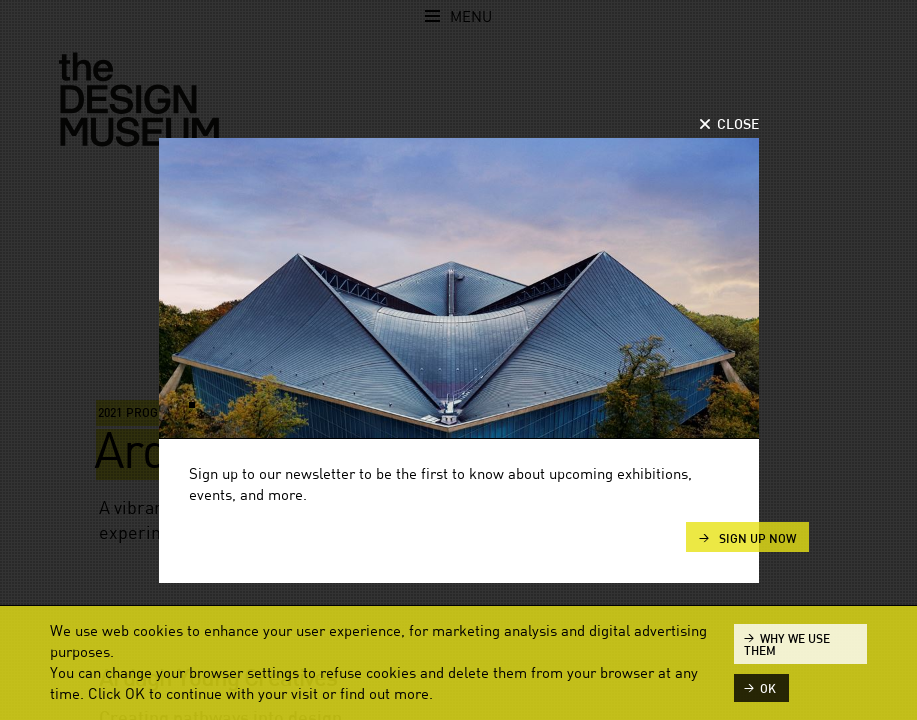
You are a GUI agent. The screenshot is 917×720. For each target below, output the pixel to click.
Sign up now (756, 539)
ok (768, 689)
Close (738, 125)
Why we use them (787, 645)
